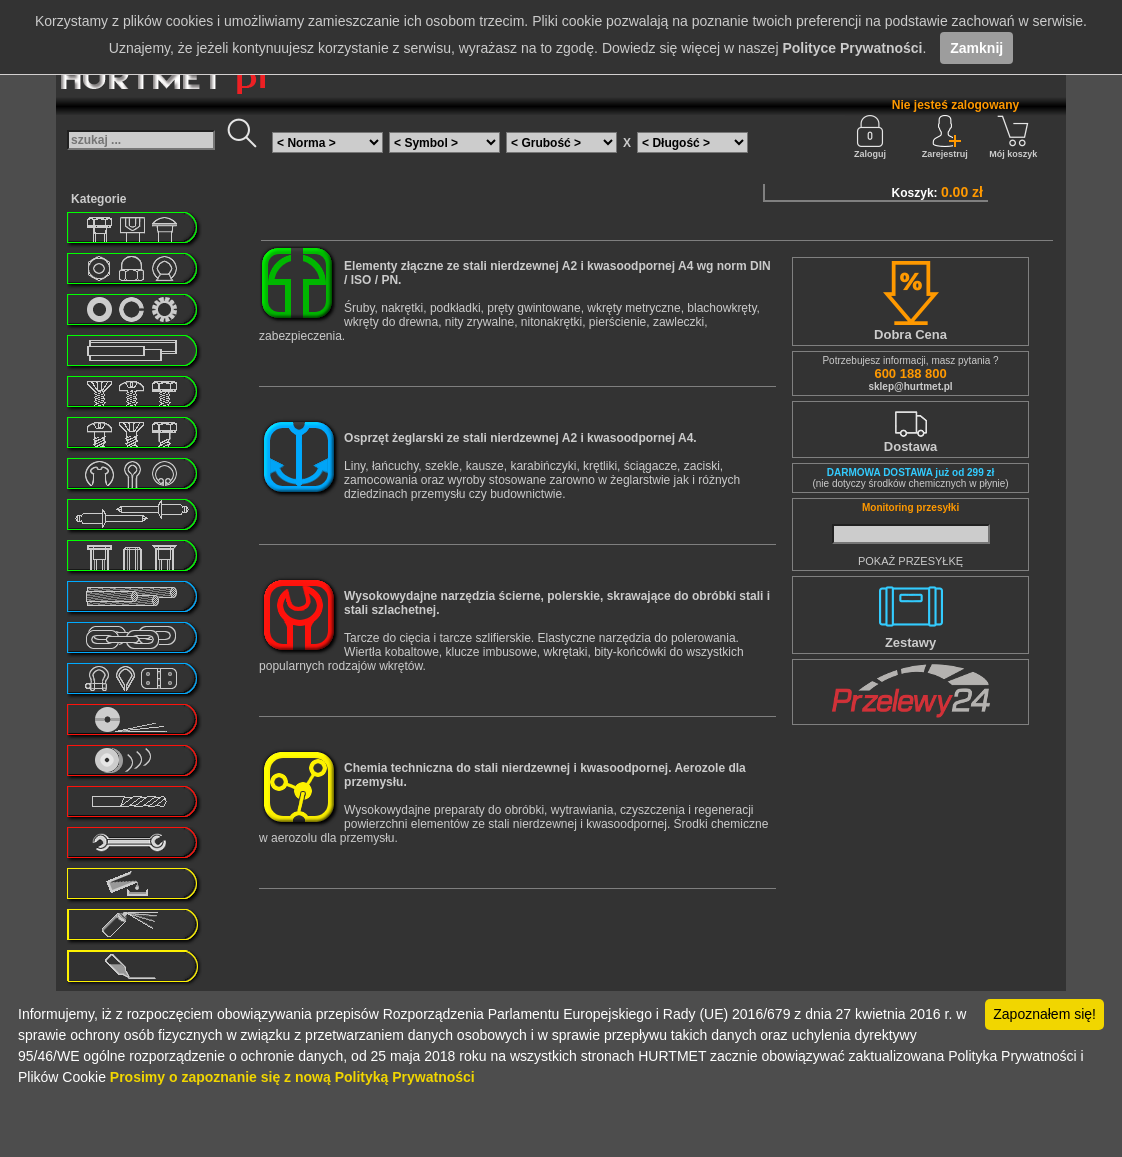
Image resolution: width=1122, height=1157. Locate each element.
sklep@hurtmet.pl (910, 386)
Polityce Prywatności (852, 48)
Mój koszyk (1013, 137)
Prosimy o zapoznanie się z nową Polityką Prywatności (292, 1077)
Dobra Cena (910, 334)
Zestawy (910, 642)
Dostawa (910, 446)
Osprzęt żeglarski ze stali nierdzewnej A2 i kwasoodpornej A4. (520, 438)
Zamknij (976, 48)
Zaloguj (870, 137)
